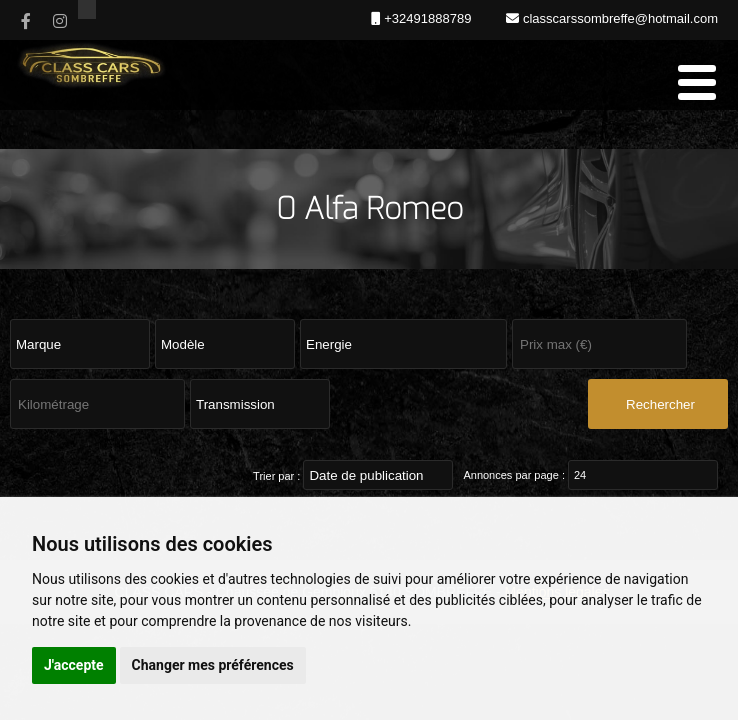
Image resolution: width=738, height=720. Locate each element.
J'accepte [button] (74, 665)
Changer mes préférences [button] (213, 665)
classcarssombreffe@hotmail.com (618, 18)
